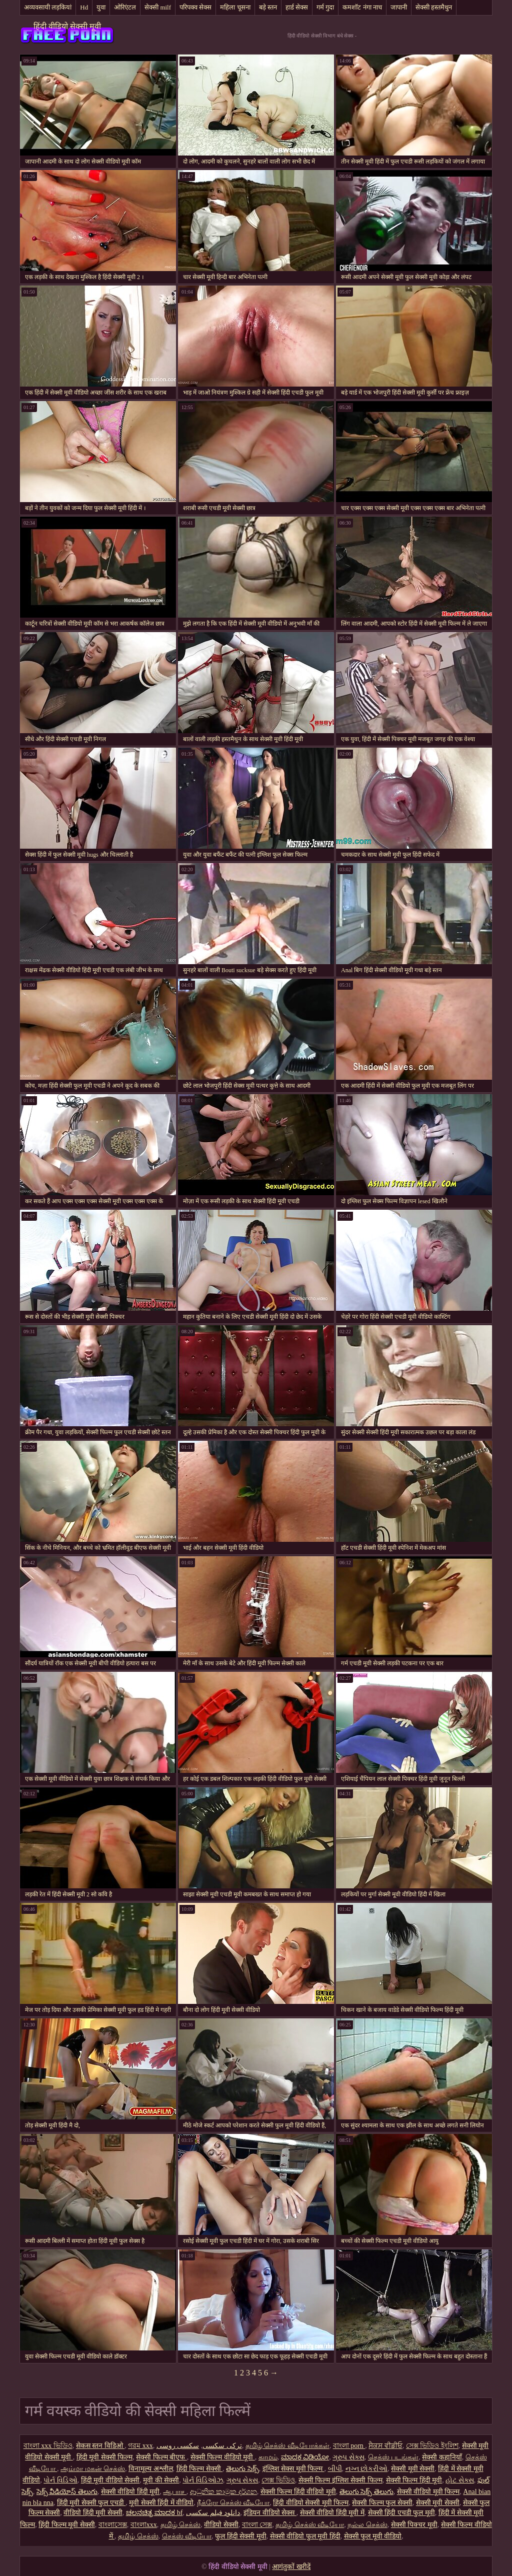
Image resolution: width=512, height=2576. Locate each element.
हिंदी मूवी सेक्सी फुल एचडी (91, 2502)
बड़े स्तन (268, 7)
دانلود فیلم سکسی (213, 2512)
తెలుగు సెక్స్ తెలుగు (367, 2491)
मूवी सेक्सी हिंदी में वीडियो (161, 2502)
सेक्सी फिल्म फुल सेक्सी (382, 2502)
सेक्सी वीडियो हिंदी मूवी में (332, 2512)
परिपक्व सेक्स (196, 7)
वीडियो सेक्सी (221, 2524)
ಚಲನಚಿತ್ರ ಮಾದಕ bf (154, 2512)
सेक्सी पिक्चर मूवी (414, 2524)
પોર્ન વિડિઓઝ (202, 2480)
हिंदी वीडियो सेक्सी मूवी (67, 26)
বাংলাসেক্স (112, 2524)
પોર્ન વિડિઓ (61, 2480)
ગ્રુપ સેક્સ (348, 2457)
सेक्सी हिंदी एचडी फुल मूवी (401, 2512)
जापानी (398, 7)
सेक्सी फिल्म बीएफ (161, 2457)
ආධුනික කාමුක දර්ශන (223, 2491)
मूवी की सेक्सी (161, 2480)
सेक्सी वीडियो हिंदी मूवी (130, 2491)
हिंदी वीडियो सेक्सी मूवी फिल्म (310, 2502)
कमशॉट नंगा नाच (362, 7)
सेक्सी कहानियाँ (442, 2457)
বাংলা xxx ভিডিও (48, 2445)
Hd (84, 7)
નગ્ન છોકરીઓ (367, 2468)
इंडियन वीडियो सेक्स (270, 2512)
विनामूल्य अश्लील (150, 2468)
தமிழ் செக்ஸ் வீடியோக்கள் (288, 2445)
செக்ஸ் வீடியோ (187, 2536)
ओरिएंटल (125, 7)
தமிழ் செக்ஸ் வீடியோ (310, 2524)
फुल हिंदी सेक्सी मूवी (240, 2536)
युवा (101, 7)
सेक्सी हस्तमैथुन (434, 7)
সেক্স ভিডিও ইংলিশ (432, 2445)
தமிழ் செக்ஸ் (180, 2524)
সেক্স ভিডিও (278, 2480)
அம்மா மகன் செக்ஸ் (92, 2468)
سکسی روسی (178, 2445)
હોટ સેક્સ (460, 2480)
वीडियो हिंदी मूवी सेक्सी (93, 2512)
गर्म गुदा (325, 7)
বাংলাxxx (143, 2524)
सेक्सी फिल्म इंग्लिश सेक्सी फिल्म (340, 2480)
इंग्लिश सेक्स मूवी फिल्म (293, 2468)
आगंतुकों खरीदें (291, 2566)
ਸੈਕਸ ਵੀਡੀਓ (385, 2445)
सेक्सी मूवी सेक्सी (412, 2468)
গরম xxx (140, 2445)
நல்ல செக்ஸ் (368, 2524)
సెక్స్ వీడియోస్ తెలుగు (67, 2491)
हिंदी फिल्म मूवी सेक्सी (66, 2524)
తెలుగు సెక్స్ (242, 2468)
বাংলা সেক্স (257, 2524)
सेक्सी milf (157, 7)
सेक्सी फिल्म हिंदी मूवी (414, 2480)
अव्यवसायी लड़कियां (48, 7)
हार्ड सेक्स (297, 7)
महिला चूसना (235, 7)
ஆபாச (174, 2491)
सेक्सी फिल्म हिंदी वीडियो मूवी (298, 2491)
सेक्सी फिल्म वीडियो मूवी (222, 2457)
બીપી (335, 2468)
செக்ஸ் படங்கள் (393, 2457)
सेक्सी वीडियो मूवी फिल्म (428, 2491)
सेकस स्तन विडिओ (100, 2445)
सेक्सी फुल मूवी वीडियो (373, 2536)
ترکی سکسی (222, 2445)
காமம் (268, 2457)
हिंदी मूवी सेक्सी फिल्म (104, 2457)
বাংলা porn (349, 2445)
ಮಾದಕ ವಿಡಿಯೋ (305, 2457)
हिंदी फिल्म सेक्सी (199, 2468)
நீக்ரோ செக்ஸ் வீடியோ (233, 2502)
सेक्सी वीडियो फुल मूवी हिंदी (305, 2536)
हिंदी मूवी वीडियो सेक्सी (110, 2480)
